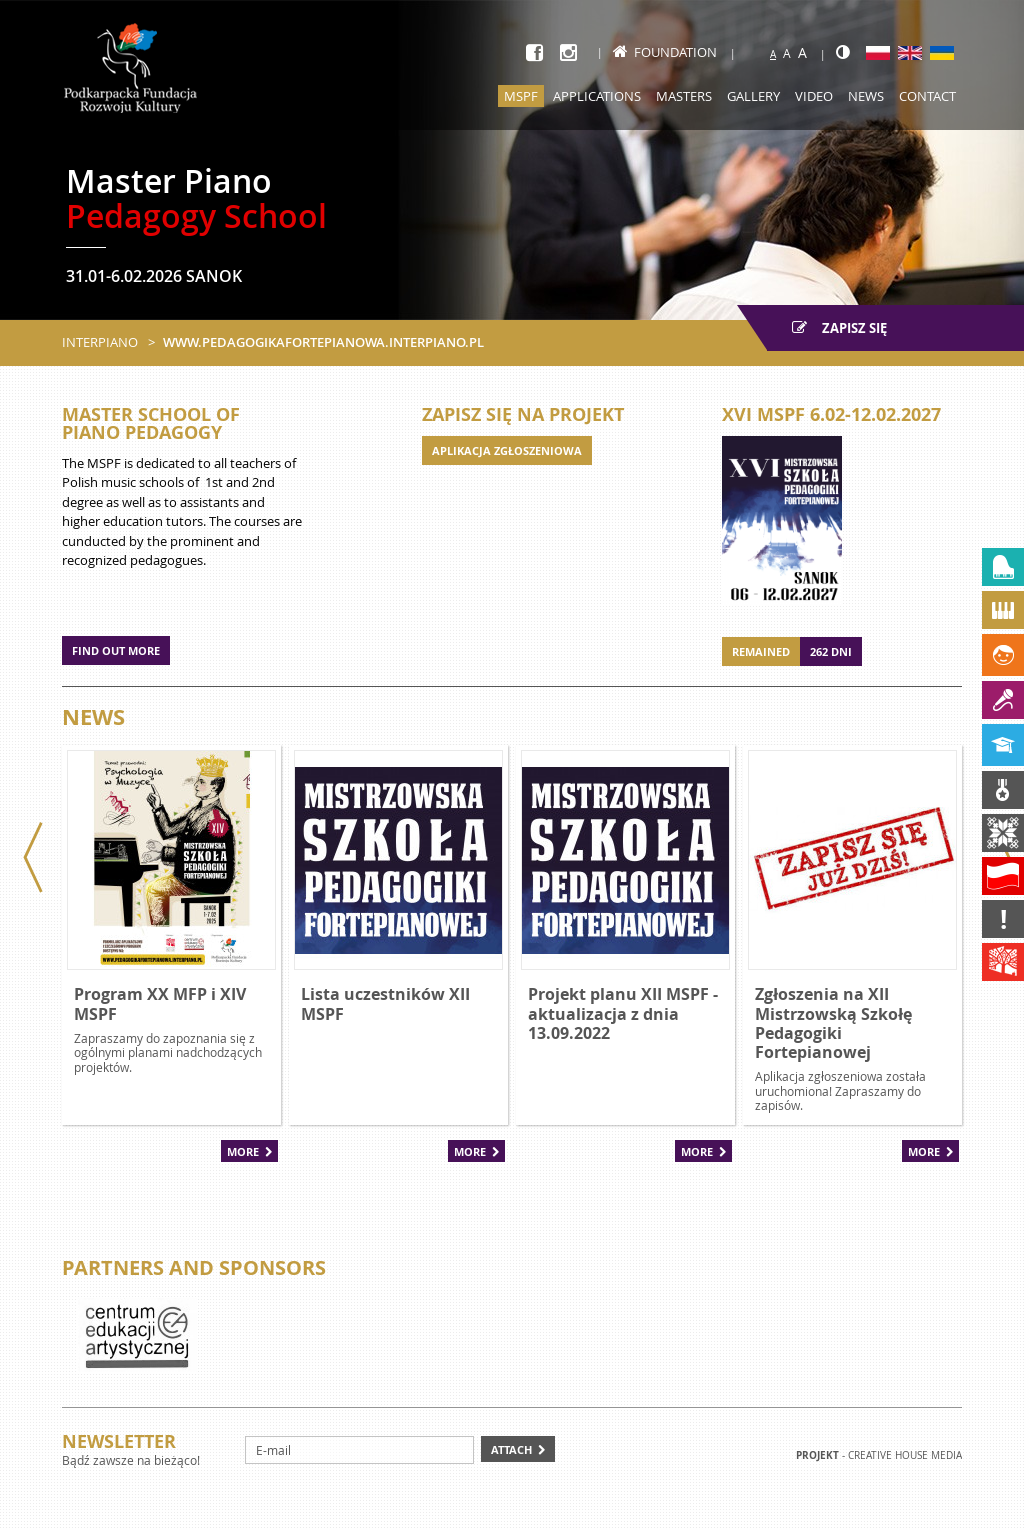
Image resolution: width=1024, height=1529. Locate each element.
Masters (684, 96)
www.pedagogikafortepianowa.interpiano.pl (323, 342)
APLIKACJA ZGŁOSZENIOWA (507, 450)
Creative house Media (905, 1455)
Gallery (753, 96)
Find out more (116, 650)
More (243, 1151)
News (866, 96)
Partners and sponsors (194, 1267)
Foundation (665, 52)
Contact (927, 96)
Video (814, 96)
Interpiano (100, 342)
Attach (511, 1449)
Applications (597, 96)
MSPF (521, 96)
